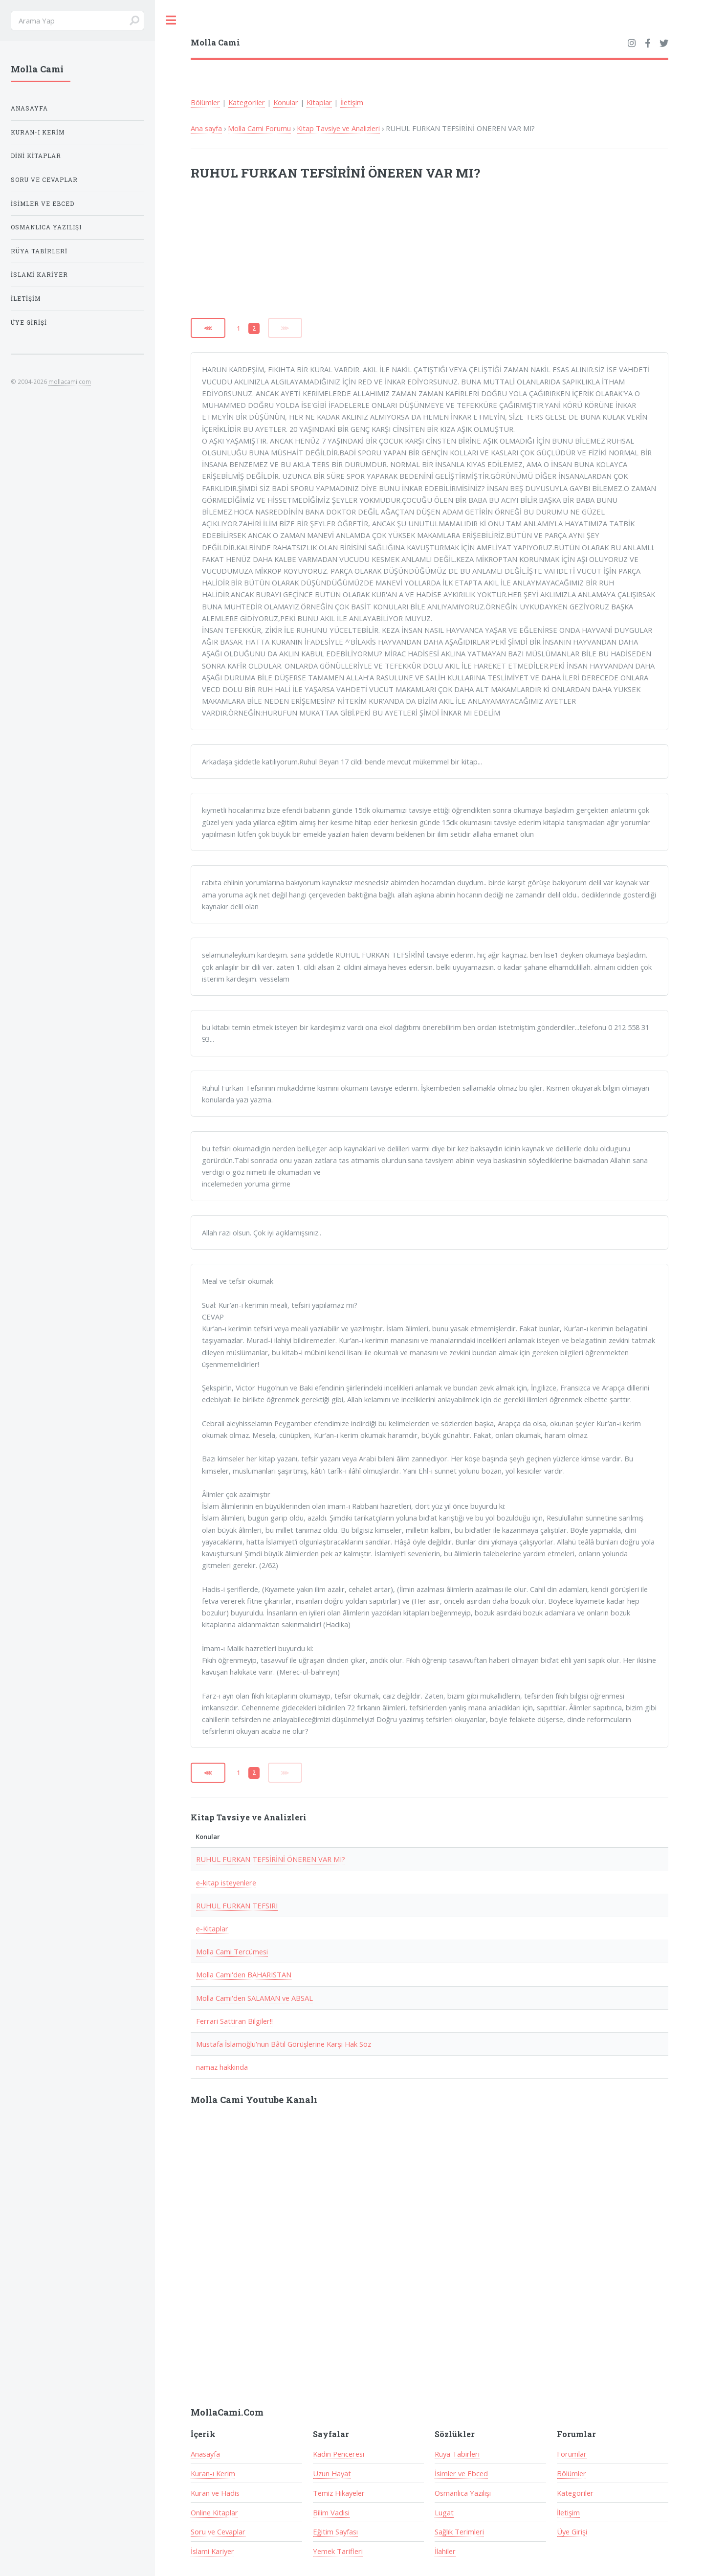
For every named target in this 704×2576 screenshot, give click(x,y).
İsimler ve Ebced (461, 2473)
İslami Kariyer (212, 2551)
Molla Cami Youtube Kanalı (254, 2100)
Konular (285, 102)
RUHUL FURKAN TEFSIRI (237, 1905)
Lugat (444, 2512)
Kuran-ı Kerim (213, 2473)
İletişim (351, 102)
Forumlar (572, 2454)
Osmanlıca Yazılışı (463, 2493)
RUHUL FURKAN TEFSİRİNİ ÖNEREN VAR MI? (270, 1859)
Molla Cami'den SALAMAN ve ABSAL (254, 1998)
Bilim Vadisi (331, 2512)
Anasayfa (205, 2454)
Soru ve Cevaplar (218, 2531)
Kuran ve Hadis (215, 2493)
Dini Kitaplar (36, 155)
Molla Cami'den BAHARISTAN (243, 1974)
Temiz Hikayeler (339, 2493)
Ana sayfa (206, 128)
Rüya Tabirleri (457, 2454)
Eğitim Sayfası (335, 2531)
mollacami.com (69, 381)
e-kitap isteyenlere (226, 1882)
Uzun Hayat (332, 2473)
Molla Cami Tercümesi (232, 1951)
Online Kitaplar (214, 2512)
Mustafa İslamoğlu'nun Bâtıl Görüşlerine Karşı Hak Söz (283, 2044)
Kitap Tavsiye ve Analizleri (338, 128)
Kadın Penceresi (338, 2454)
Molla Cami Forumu (259, 128)
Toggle (171, 20)
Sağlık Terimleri (459, 2531)
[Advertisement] (319, 256)
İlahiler (445, 2551)
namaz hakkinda (222, 2067)
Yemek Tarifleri (338, 2551)
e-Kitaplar (212, 1928)
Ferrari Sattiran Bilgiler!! (234, 2021)
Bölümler (205, 102)
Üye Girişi (572, 2531)
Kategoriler (246, 102)
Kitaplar (319, 102)
